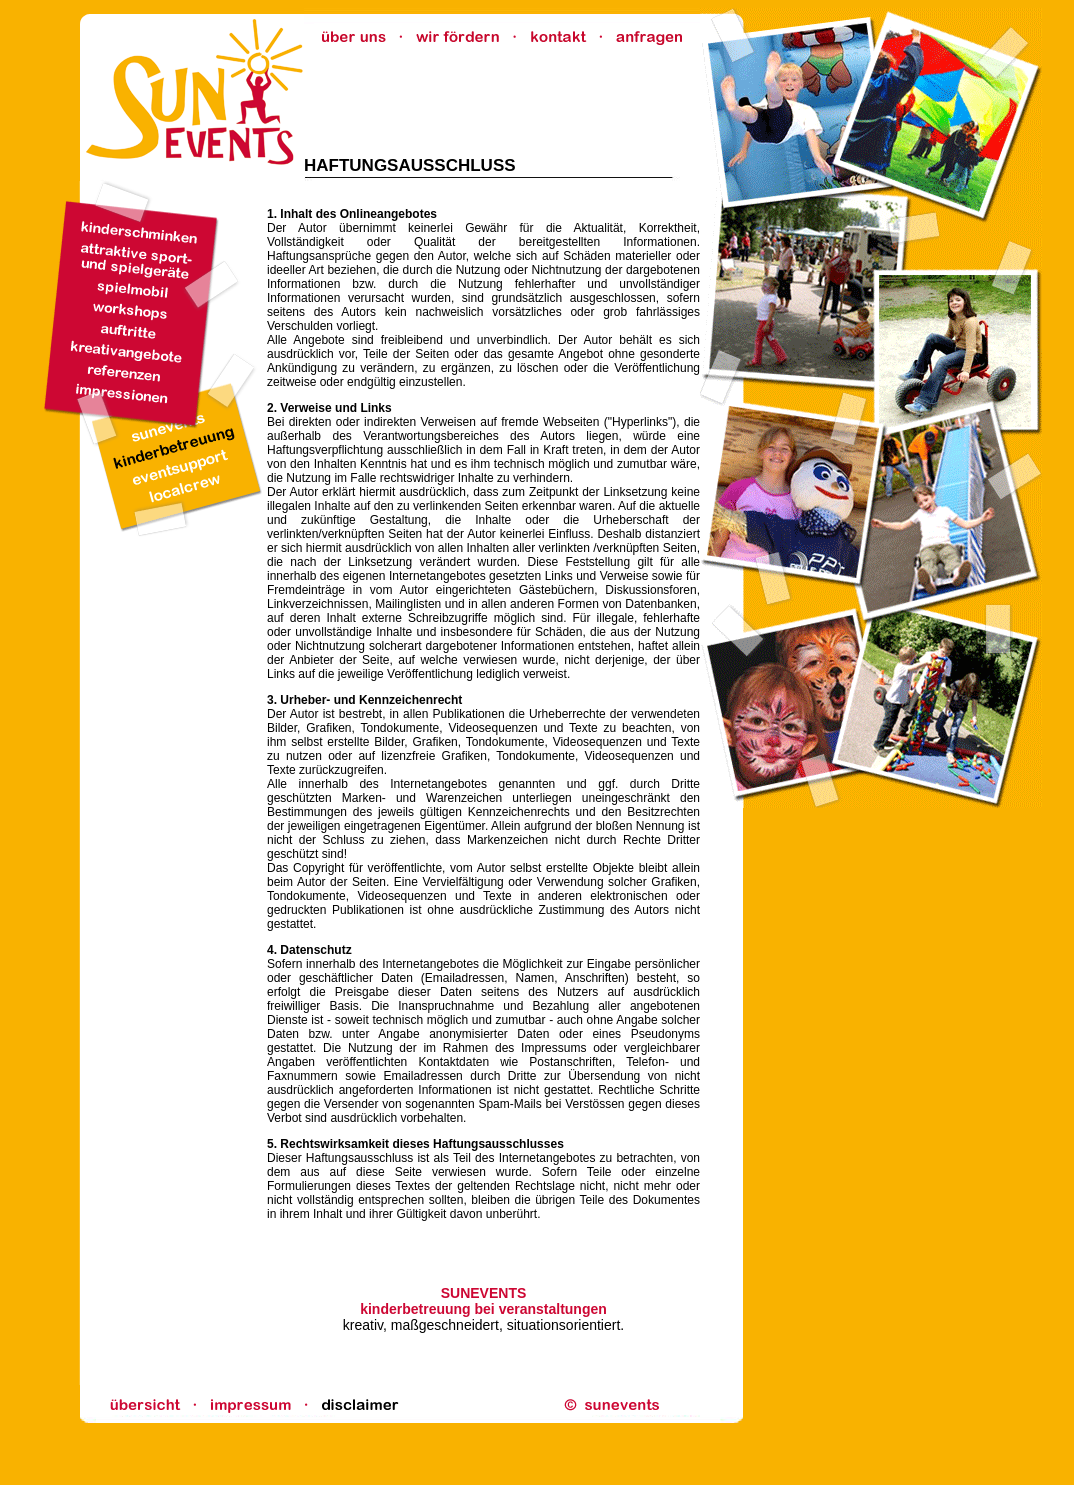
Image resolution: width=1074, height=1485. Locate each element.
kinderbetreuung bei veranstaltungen (483, 1309)
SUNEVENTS (484, 1293)
